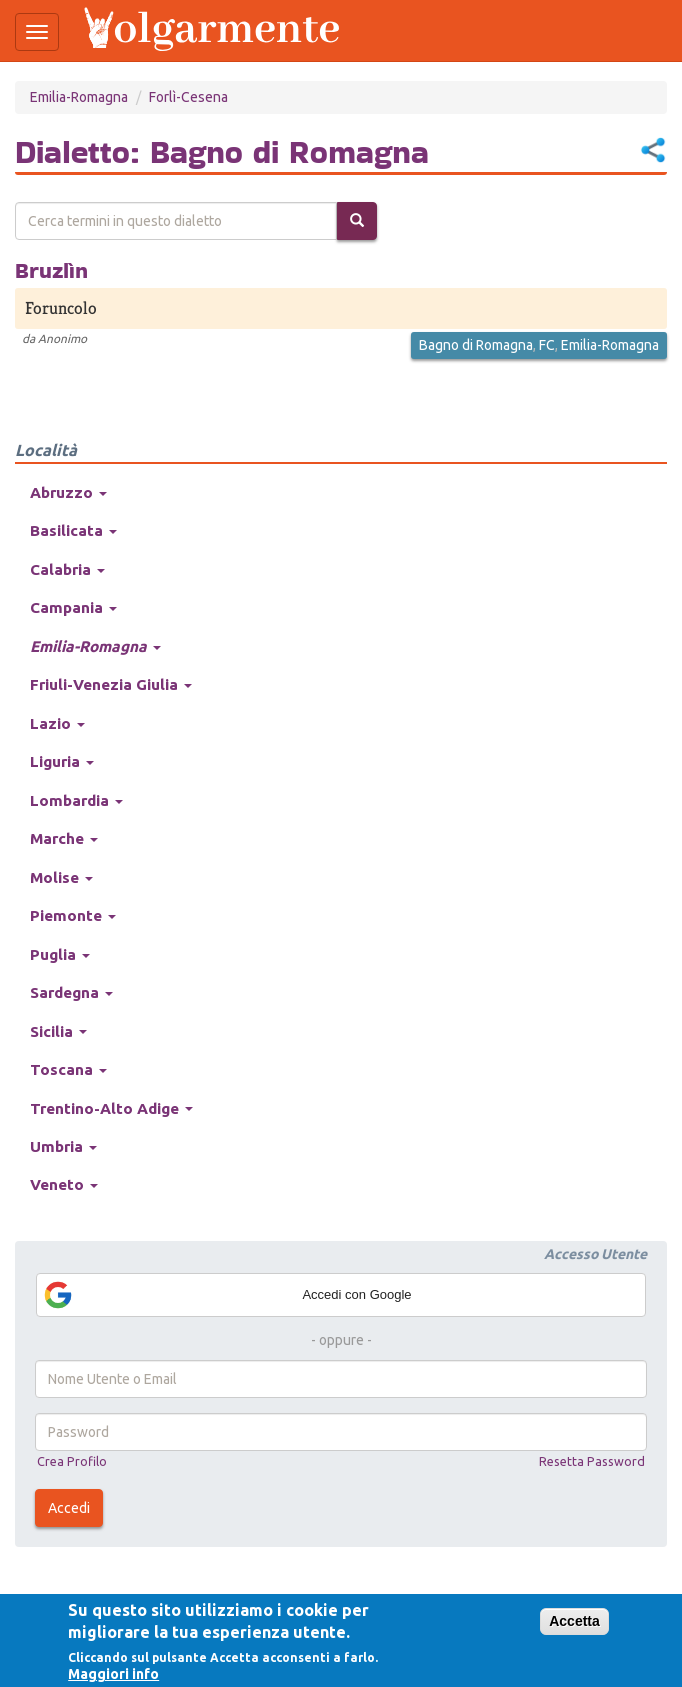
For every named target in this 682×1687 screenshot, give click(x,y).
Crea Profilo (72, 1461)
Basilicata (73, 530)
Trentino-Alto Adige (111, 1108)
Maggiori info (113, 1674)
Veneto (64, 1184)
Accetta (574, 1621)
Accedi (69, 1508)
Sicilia (58, 1031)
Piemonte (73, 915)
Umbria (63, 1146)
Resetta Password (592, 1461)
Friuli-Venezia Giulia (111, 684)
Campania (73, 607)
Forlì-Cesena (188, 97)
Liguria (62, 761)
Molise (61, 877)
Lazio (57, 723)
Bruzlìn (51, 270)
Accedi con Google (227, 1295)
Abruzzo (68, 492)
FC (547, 345)
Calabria (67, 569)
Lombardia (76, 800)
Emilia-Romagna (79, 97)
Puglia (60, 954)
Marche (64, 838)
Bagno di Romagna (476, 345)
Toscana (68, 1069)
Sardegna (71, 992)
